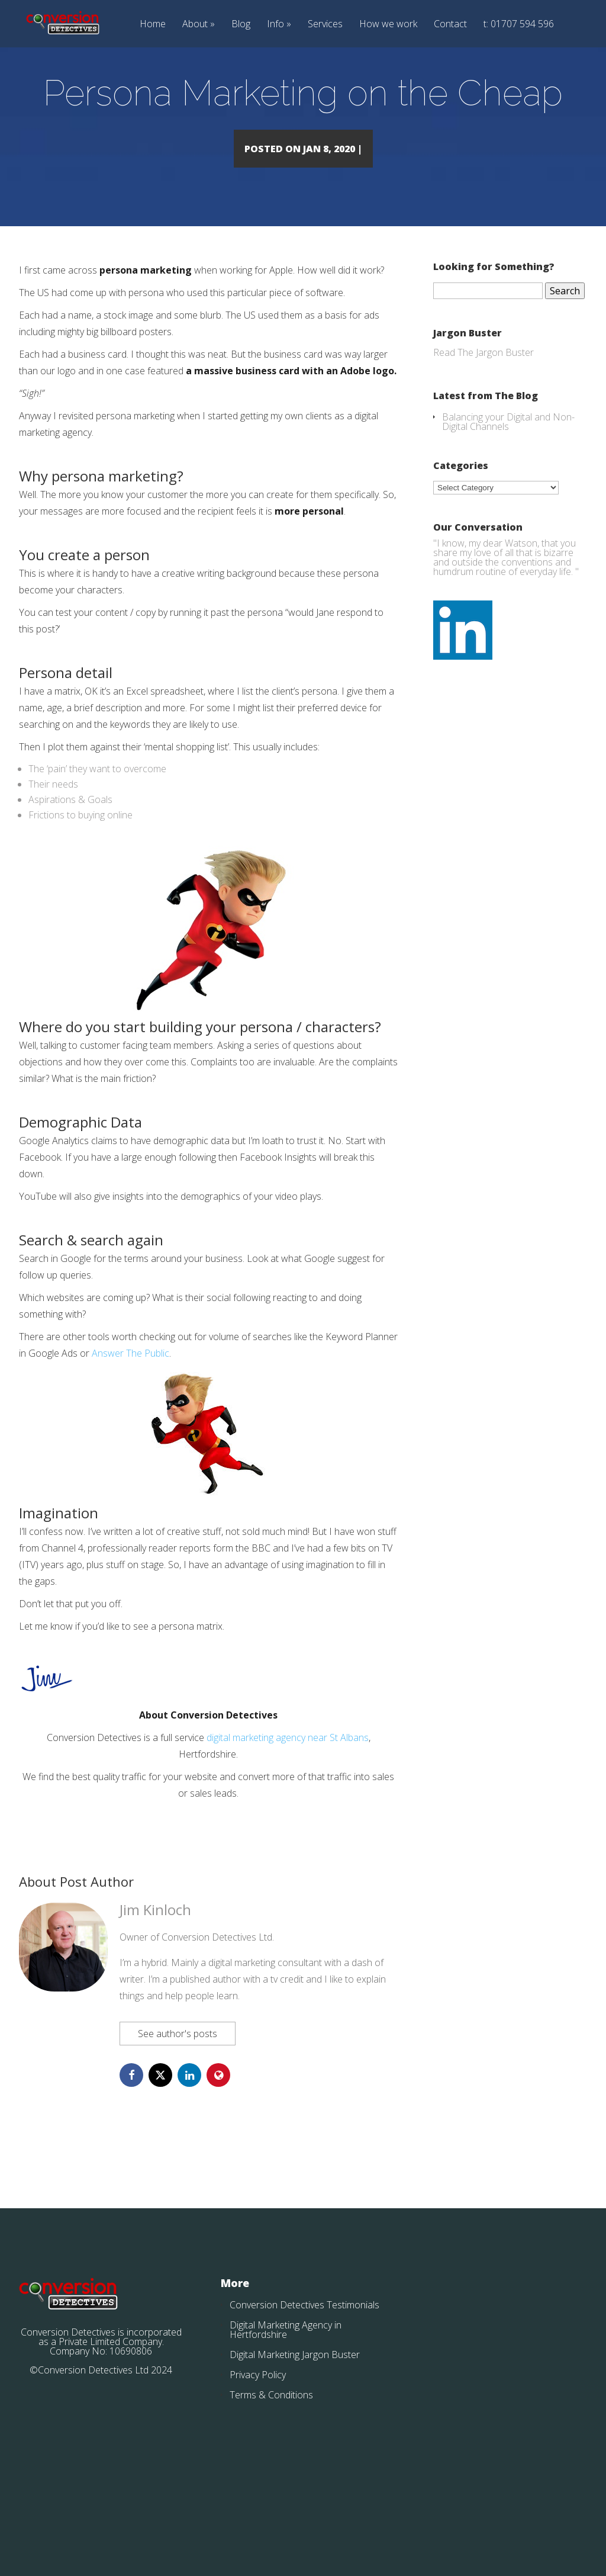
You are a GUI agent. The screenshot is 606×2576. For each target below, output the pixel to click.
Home (153, 24)
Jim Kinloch (155, 1974)
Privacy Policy (258, 2439)
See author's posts (177, 2098)
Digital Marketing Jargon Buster (295, 2419)
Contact (450, 24)
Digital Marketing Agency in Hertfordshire (285, 2394)
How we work (388, 24)
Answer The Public (130, 1417)
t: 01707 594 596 (518, 24)
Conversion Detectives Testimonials (304, 2369)
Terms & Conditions (271, 2459)
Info (275, 24)
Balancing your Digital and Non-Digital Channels (508, 486)
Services (325, 24)
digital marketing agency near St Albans (288, 1802)
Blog (240, 24)
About (195, 24)
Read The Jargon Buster (483, 416)
